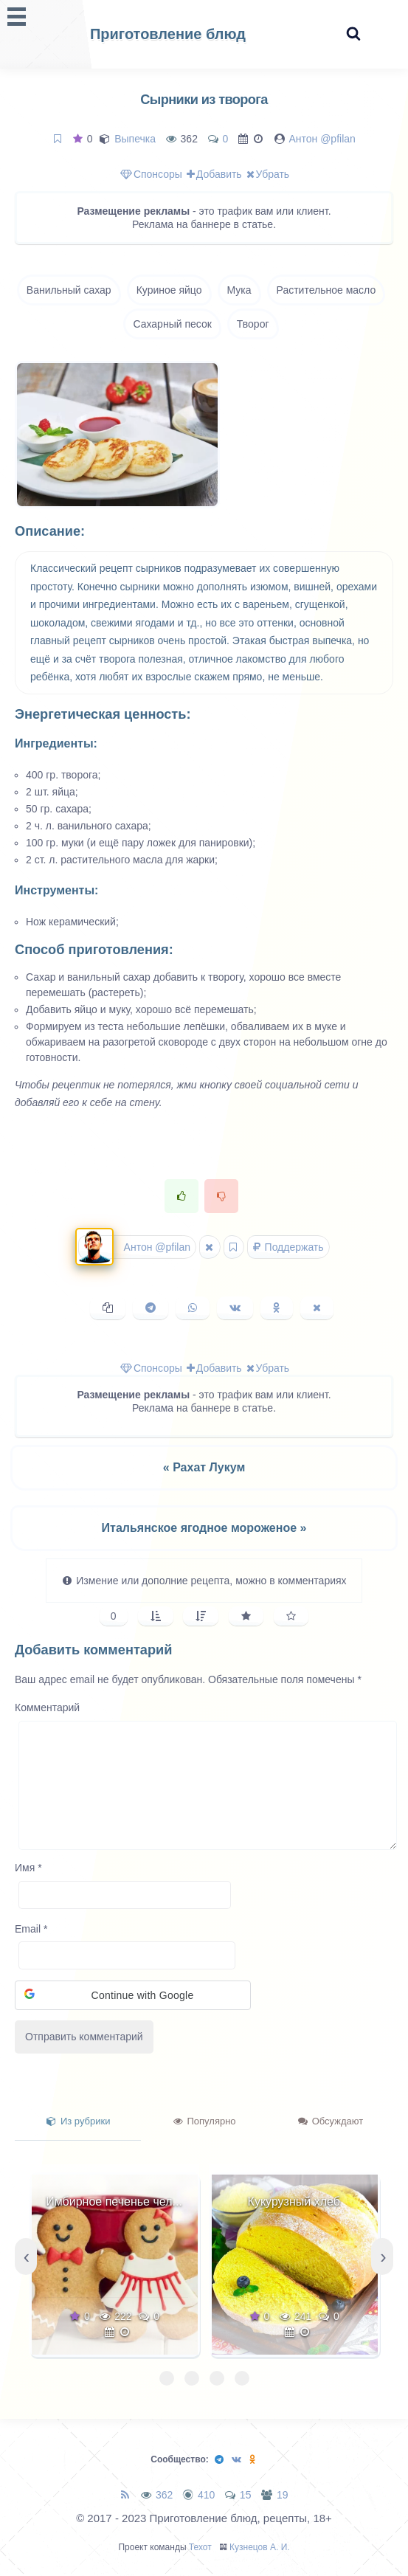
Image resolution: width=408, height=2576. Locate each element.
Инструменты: (56, 890)
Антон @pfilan (321, 139)
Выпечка (135, 139)
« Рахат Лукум (204, 1467)
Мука (239, 290)
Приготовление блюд (168, 34)
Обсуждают (330, 2121)
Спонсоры (151, 174)
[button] (133, 1995)
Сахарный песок (172, 324)
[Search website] (353, 34)
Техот (200, 2547)
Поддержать (288, 1247)
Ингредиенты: (56, 743)
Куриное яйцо (169, 290)
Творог (253, 324)
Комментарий (47, 1707)
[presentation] (26, 2256)
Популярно (204, 2121)
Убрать (268, 174)
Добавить (214, 174)
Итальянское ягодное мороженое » (204, 1528)
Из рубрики (78, 2121)
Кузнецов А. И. (259, 2547)
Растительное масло (326, 290)
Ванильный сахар (69, 290)
